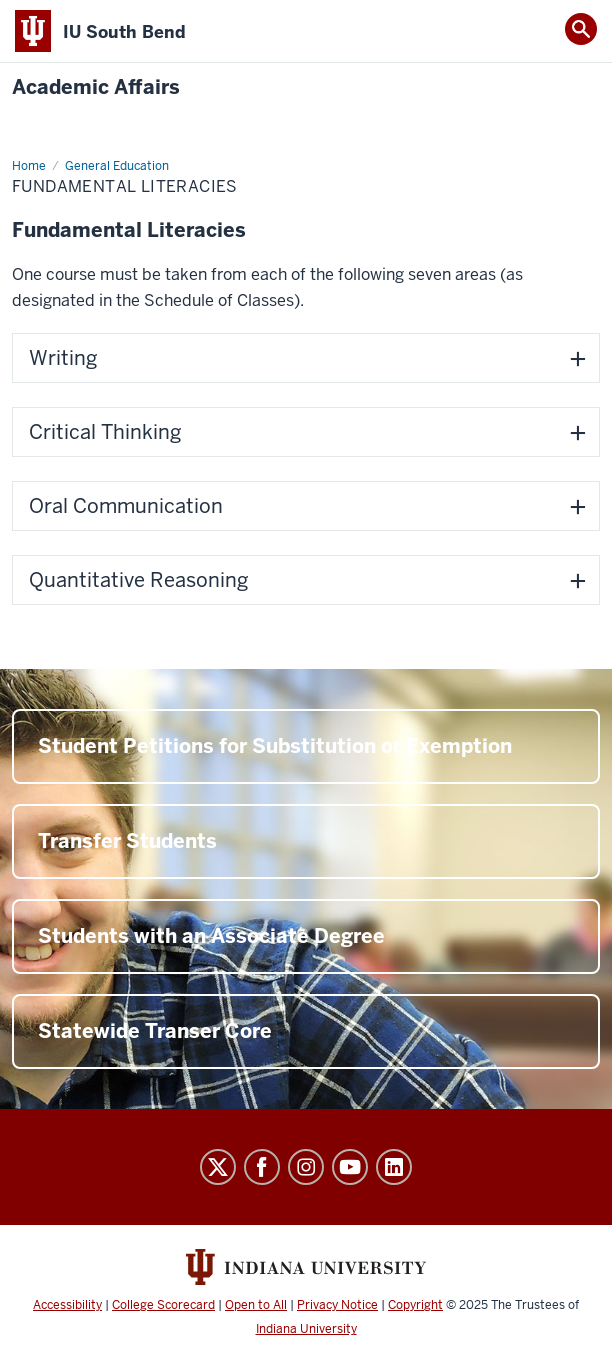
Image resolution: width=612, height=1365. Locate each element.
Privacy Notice (337, 1305)
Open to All (256, 1305)
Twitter (218, 1167)
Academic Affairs (96, 87)
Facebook (262, 1167)
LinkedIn (394, 1167)
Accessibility (67, 1305)
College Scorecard (163, 1305)
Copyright (415, 1305)
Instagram (306, 1167)
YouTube (350, 1167)
